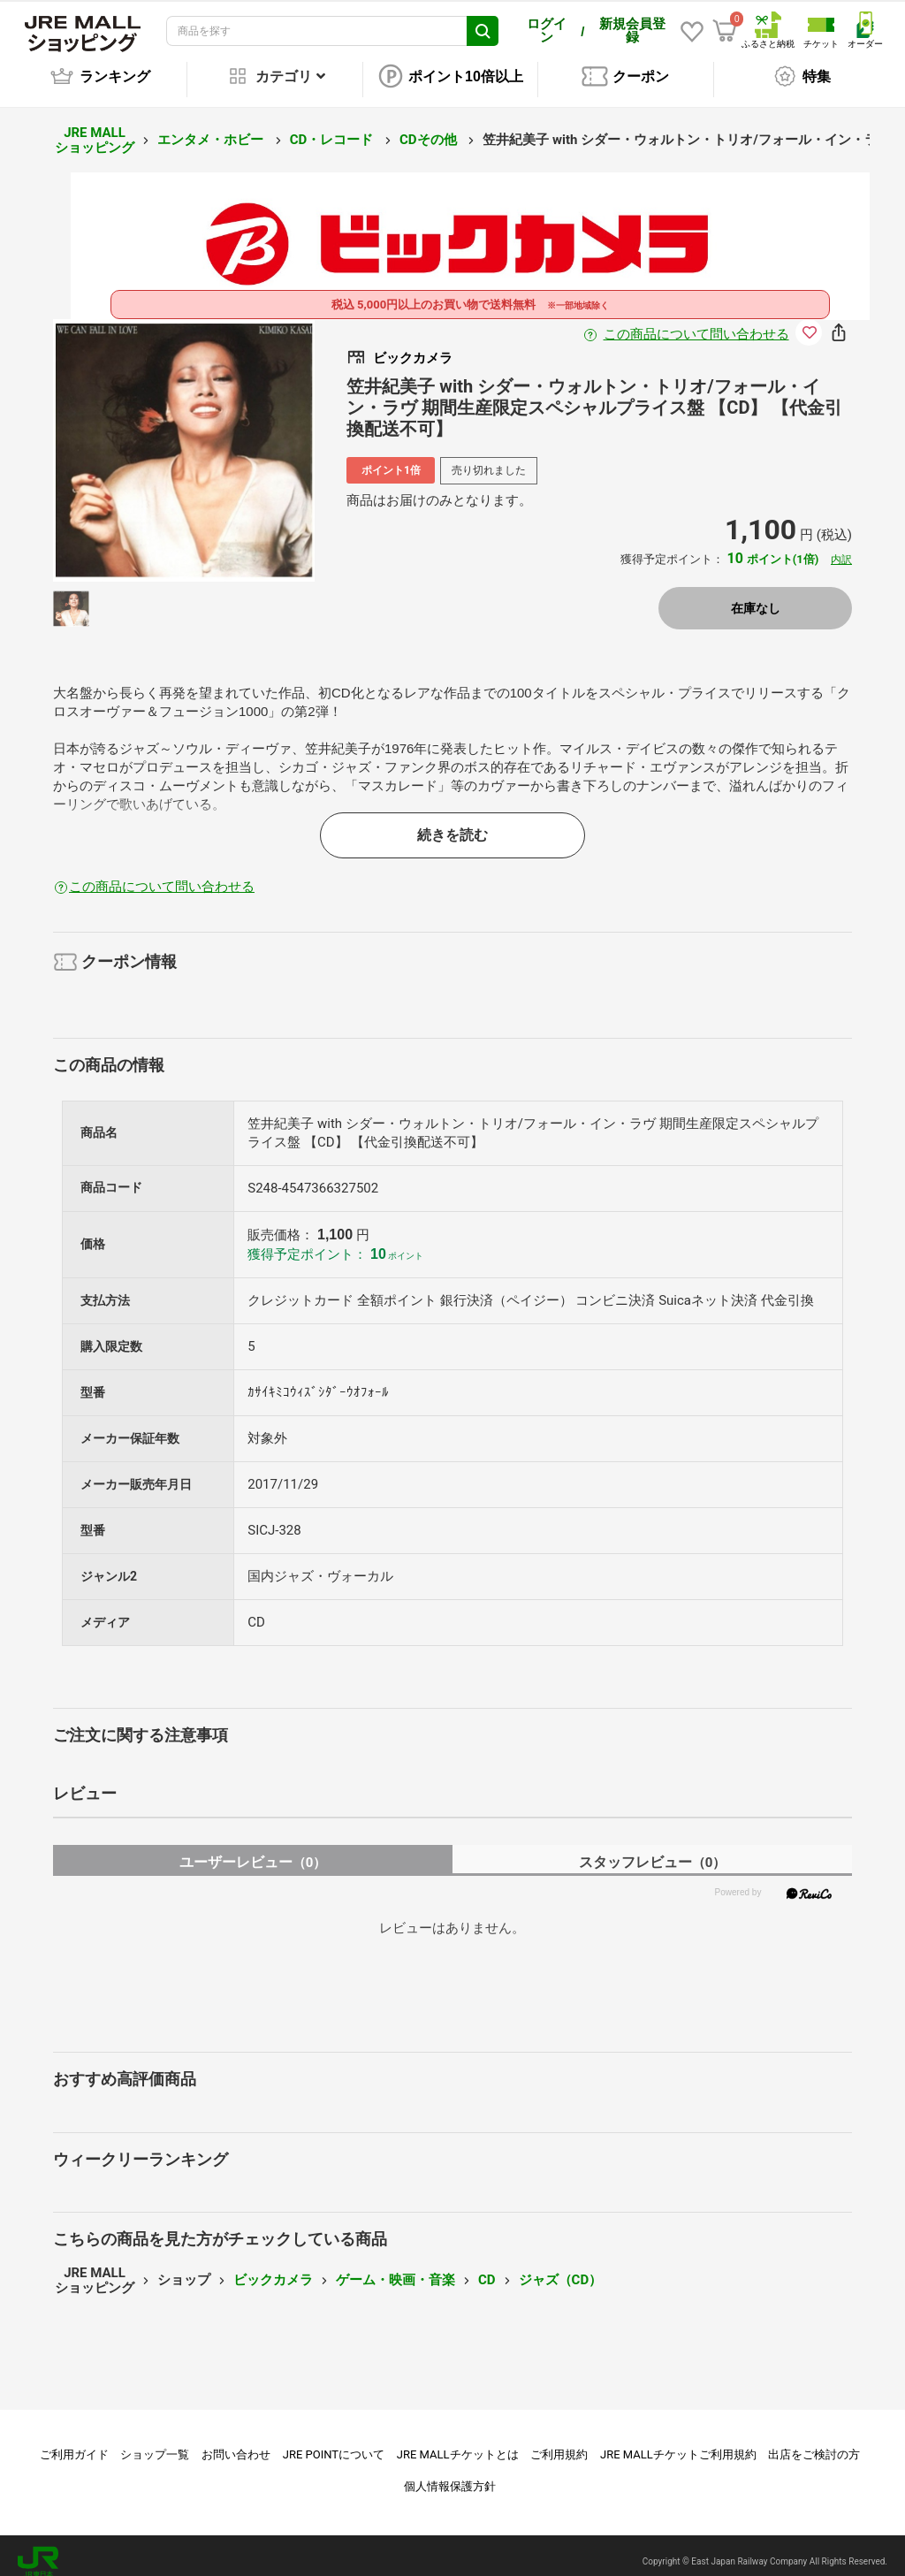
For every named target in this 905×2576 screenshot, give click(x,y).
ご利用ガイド (74, 2442)
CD (487, 2267)
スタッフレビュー (652, 1849)
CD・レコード (333, 127)
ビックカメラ (273, 2267)
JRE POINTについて (333, 2442)
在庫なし (755, 596)
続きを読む (452, 822)
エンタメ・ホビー (212, 127)
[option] (184, 438)
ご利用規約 (559, 2442)
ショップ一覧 (154, 2442)
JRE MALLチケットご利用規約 (678, 2442)
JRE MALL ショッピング (94, 127)
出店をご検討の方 (814, 2442)
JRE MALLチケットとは (458, 2442)
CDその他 (429, 127)
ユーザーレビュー (253, 1849)
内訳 (841, 547)
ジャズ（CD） (561, 2267)
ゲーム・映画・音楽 (395, 2267)
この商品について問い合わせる (696, 322)
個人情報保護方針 (450, 2474)
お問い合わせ (236, 2442)
